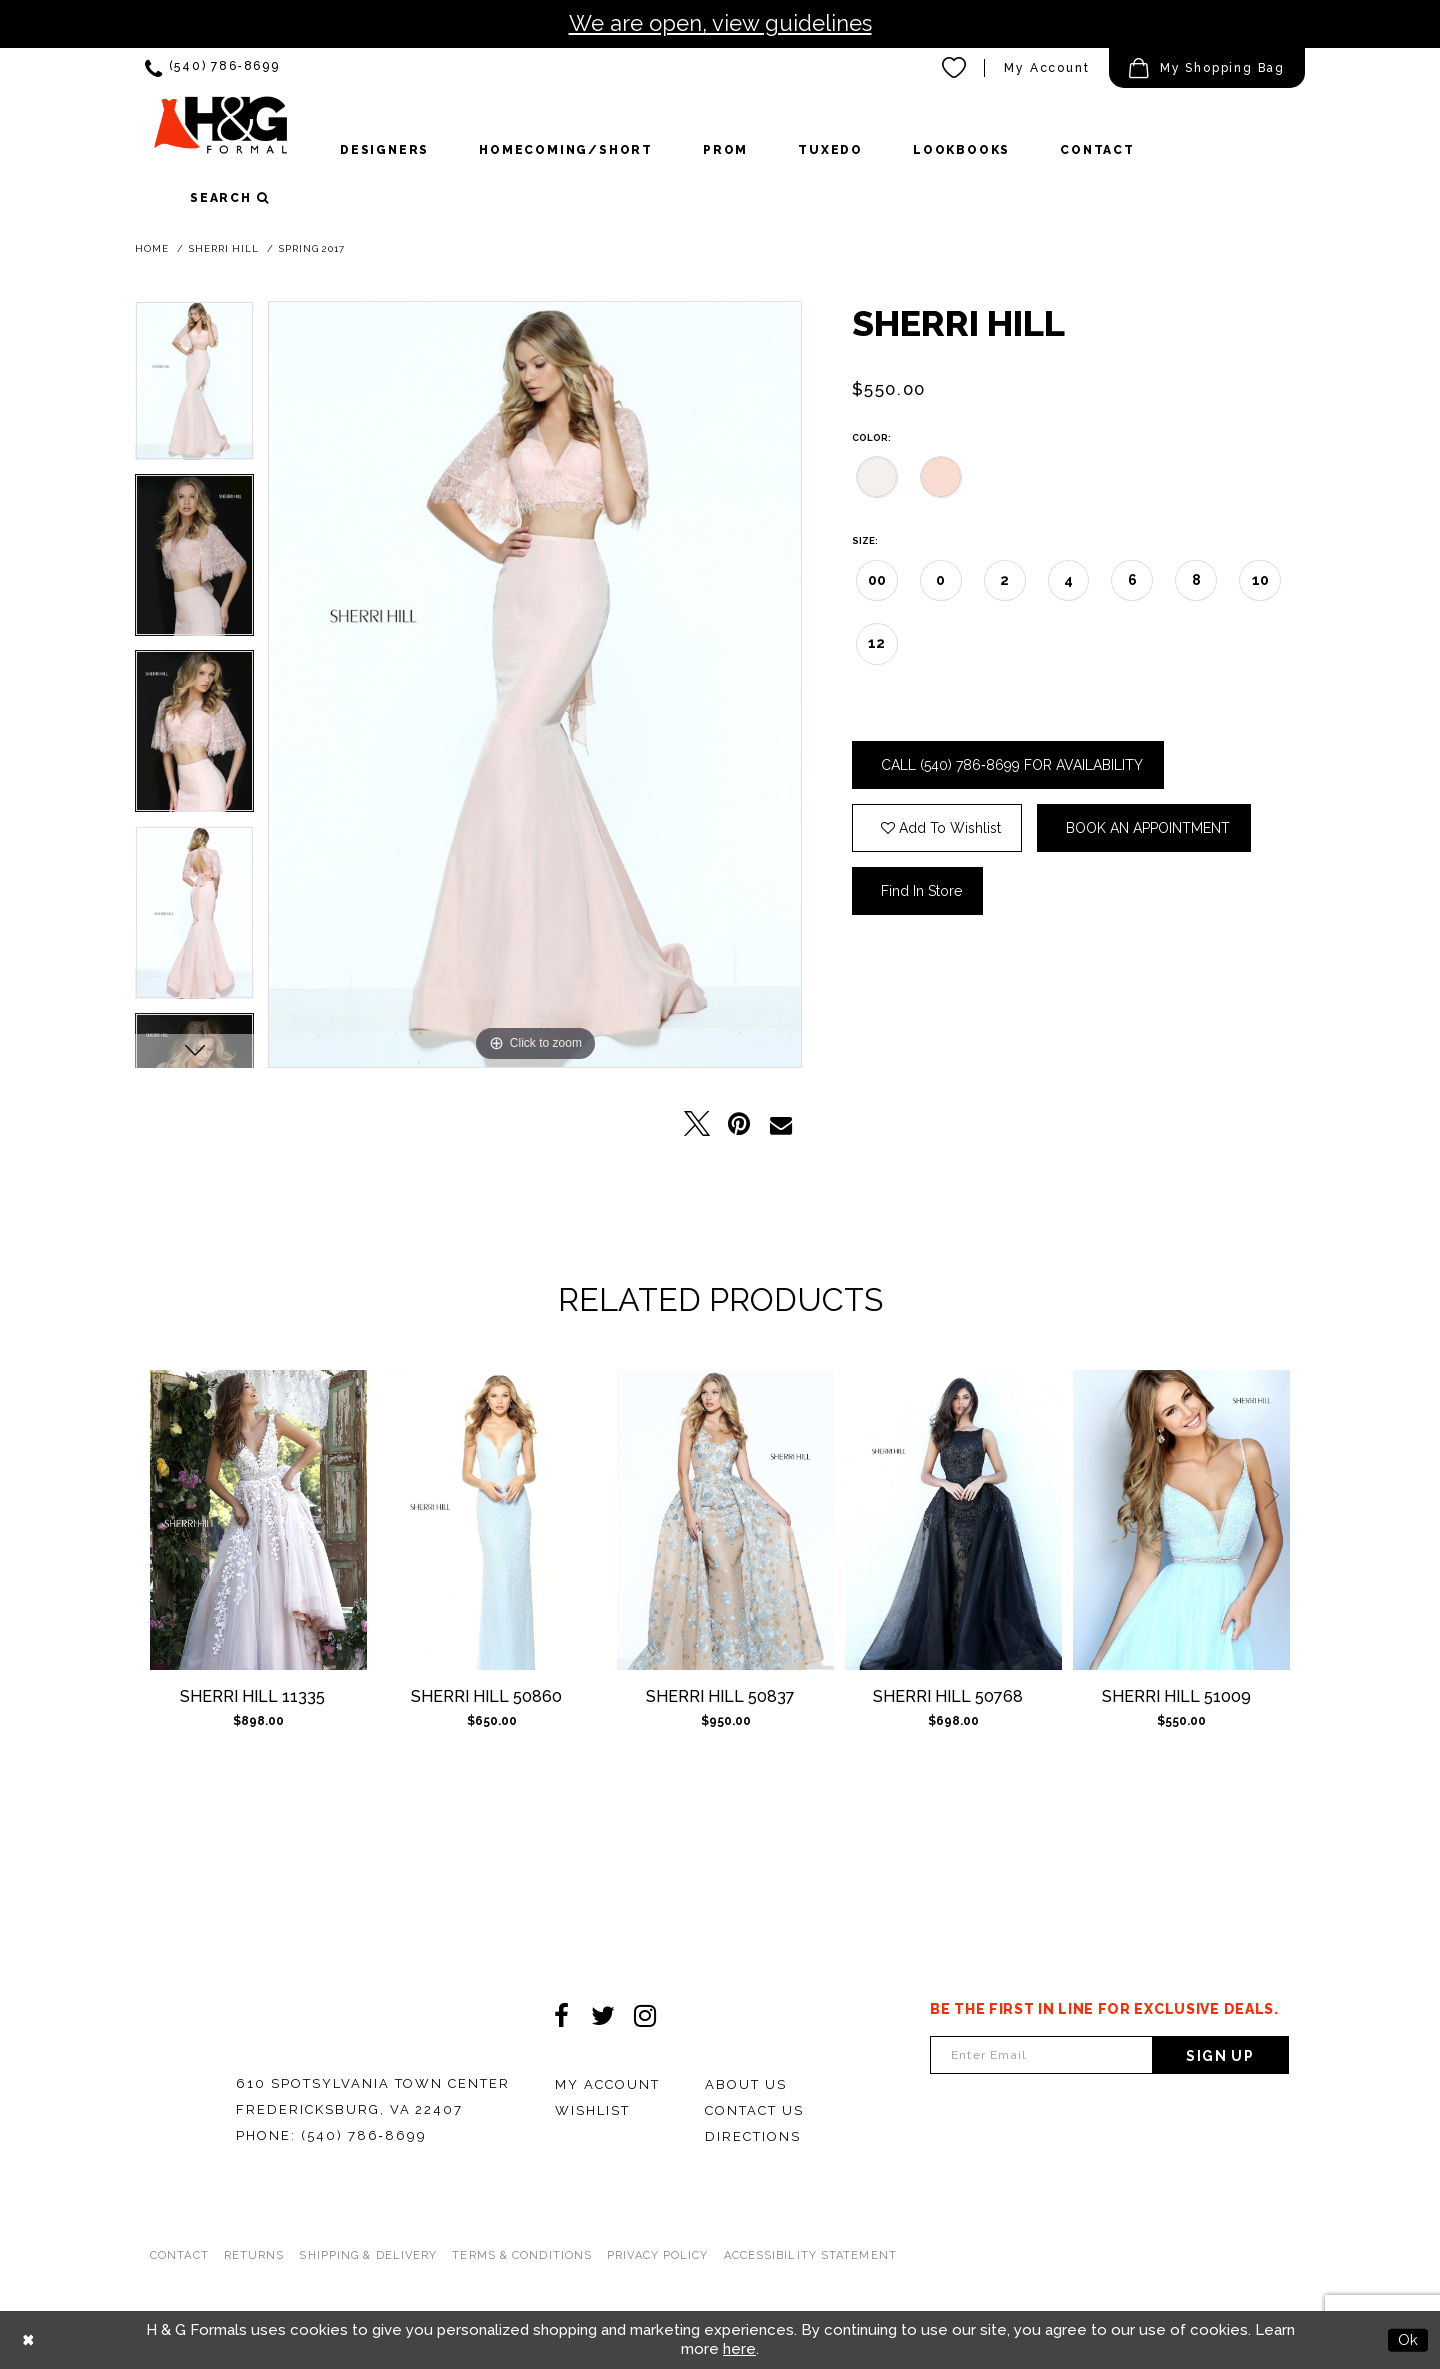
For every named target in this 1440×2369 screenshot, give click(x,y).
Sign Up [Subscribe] (1220, 2056)
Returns (254, 2255)
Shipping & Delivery (368, 2255)
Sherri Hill (224, 248)
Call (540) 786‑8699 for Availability (1012, 765)
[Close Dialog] (28, 2340)
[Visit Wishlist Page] (955, 68)
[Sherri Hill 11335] (258, 1520)
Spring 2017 (312, 248)
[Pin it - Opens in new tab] (739, 1124)
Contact (179, 2255)
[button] (1207, 68)
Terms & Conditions (522, 2255)
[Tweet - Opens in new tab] (697, 1124)
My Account (607, 2084)
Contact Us (754, 2110)
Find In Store (921, 891)
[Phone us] (212, 68)
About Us (746, 2084)
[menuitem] (212, 68)
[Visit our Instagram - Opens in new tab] (645, 2016)
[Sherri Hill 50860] (492, 1520)
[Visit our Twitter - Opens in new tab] (603, 2016)
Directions (753, 2136)
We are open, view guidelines (720, 23)
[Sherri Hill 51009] (1181, 1520)
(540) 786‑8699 (364, 2135)
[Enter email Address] (1041, 2055)
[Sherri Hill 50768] (953, 1520)
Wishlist (592, 2110)
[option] (194, 387)
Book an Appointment (1148, 828)
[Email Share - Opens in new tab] (781, 1124)
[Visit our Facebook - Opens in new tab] (561, 2016)
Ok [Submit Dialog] (1408, 2340)
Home (152, 248)
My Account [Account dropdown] (1046, 68)
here (739, 2349)
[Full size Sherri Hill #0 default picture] (535, 684)
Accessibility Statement (810, 2255)
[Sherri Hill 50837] (725, 1520)
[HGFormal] (220, 134)
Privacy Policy (657, 2255)
